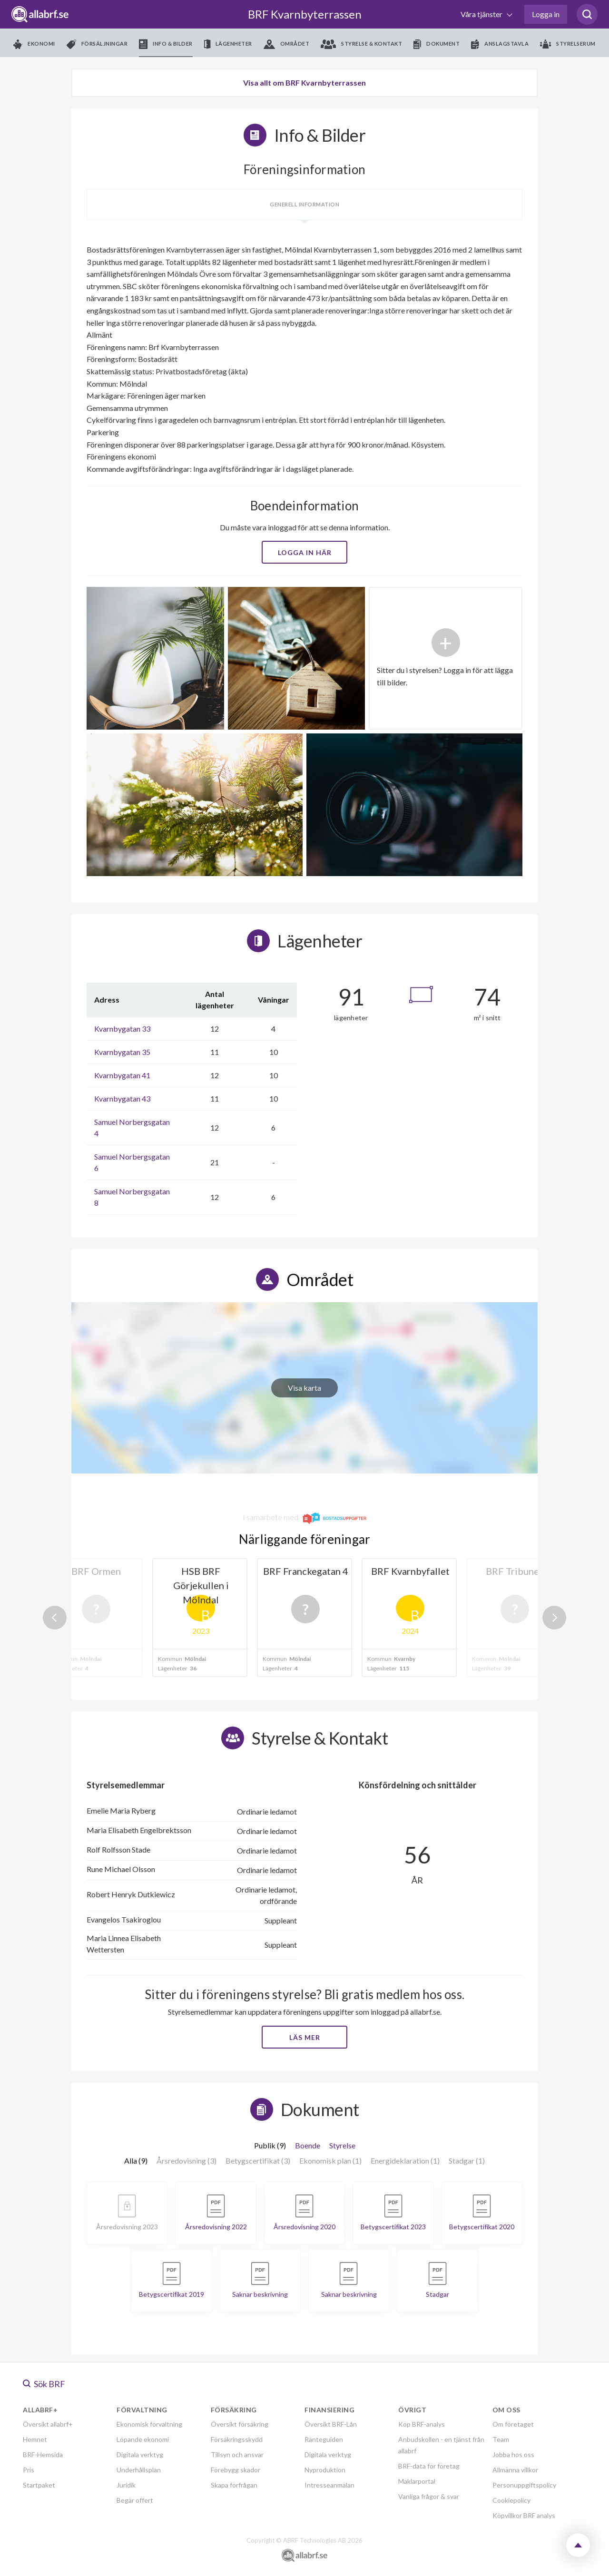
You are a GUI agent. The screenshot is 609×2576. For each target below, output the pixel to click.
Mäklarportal (416, 2481)
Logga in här (305, 552)
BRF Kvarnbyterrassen (305, 14)
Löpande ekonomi (143, 2439)
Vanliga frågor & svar (428, 2496)
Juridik (126, 2485)
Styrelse (342, 2145)
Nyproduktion (324, 2470)
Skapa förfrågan (234, 2485)
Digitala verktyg (140, 2454)
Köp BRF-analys (421, 2424)
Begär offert (135, 2500)
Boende (307, 2145)
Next (554, 1618)
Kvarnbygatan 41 (122, 1075)
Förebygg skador (235, 2470)
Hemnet (35, 2439)
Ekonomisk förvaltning (149, 2424)
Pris (28, 2470)
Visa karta (304, 1387)
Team (500, 2439)
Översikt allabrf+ (48, 2424)
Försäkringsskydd (237, 2439)
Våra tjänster (482, 14)
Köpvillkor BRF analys (523, 2515)
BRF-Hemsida (43, 2454)
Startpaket (39, 2485)
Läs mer (304, 2037)
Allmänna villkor (515, 2470)
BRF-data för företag (429, 2466)
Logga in (546, 14)
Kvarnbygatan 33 (122, 1028)
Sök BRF (44, 2384)
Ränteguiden (323, 2439)
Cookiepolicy (511, 2500)
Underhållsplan (139, 2470)
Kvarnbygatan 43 (122, 1098)
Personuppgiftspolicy (524, 2485)
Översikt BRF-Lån (330, 2424)
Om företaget (513, 2424)
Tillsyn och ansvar (237, 2454)
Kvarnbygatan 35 (122, 1051)
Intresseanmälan (329, 2485)
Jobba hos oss (513, 2454)
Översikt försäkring (239, 2424)
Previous (55, 1618)
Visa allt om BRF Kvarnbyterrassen (304, 82)
